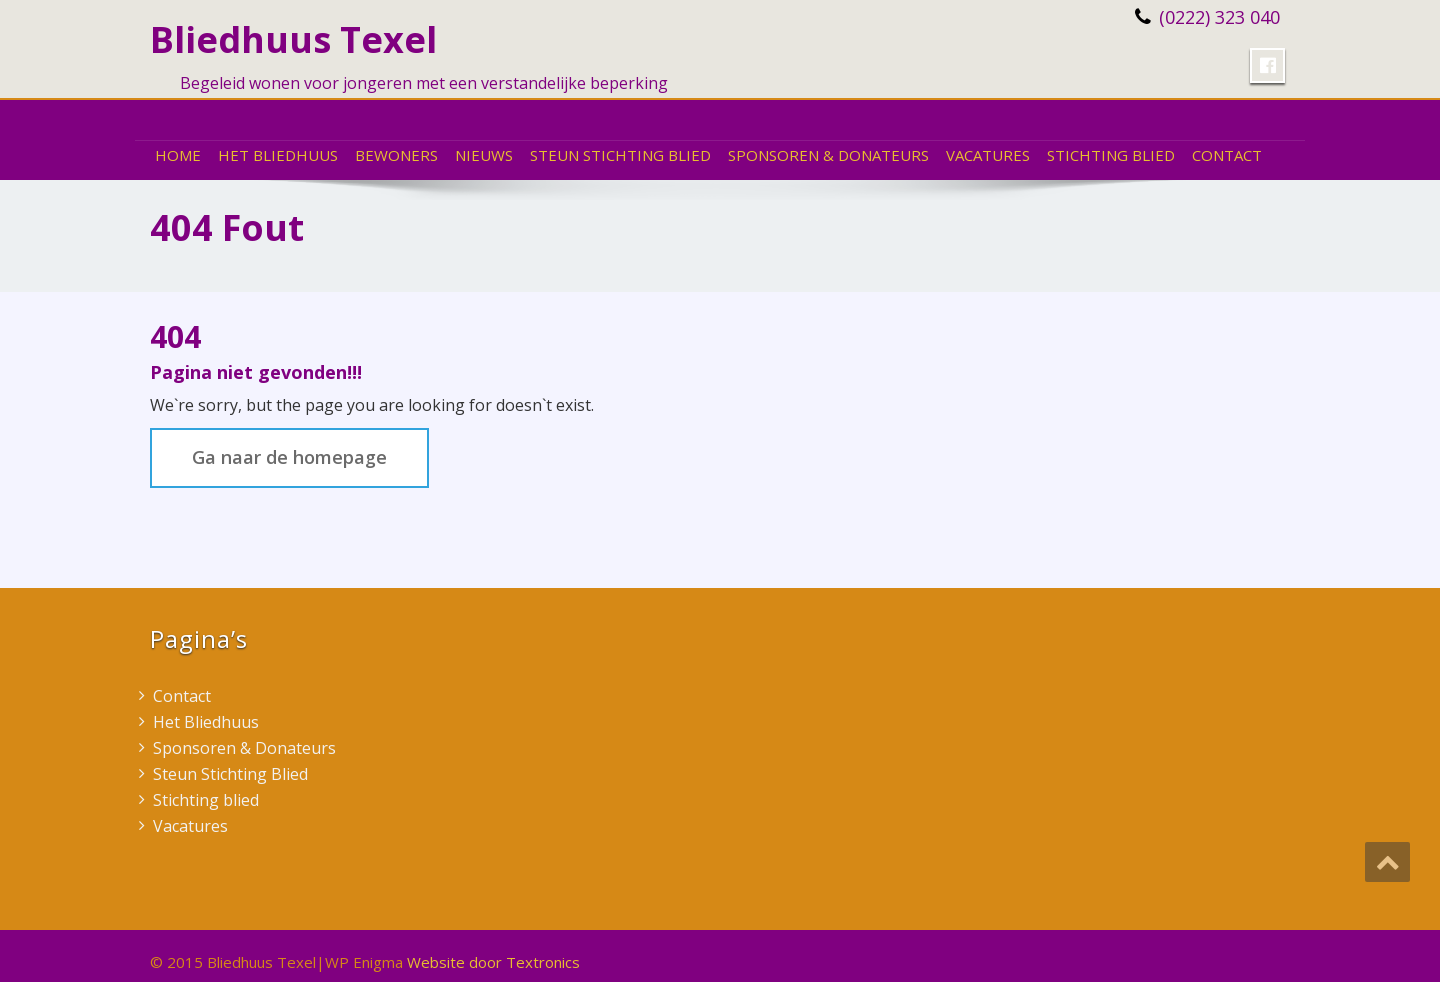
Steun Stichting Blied (620, 155)
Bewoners (396, 155)
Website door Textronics (493, 962)
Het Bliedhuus (278, 155)
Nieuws (484, 155)
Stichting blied (1111, 155)
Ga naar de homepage (289, 457)
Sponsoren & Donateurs (828, 155)
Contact (1227, 155)
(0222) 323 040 (1219, 17)
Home (178, 155)
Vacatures (988, 155)
